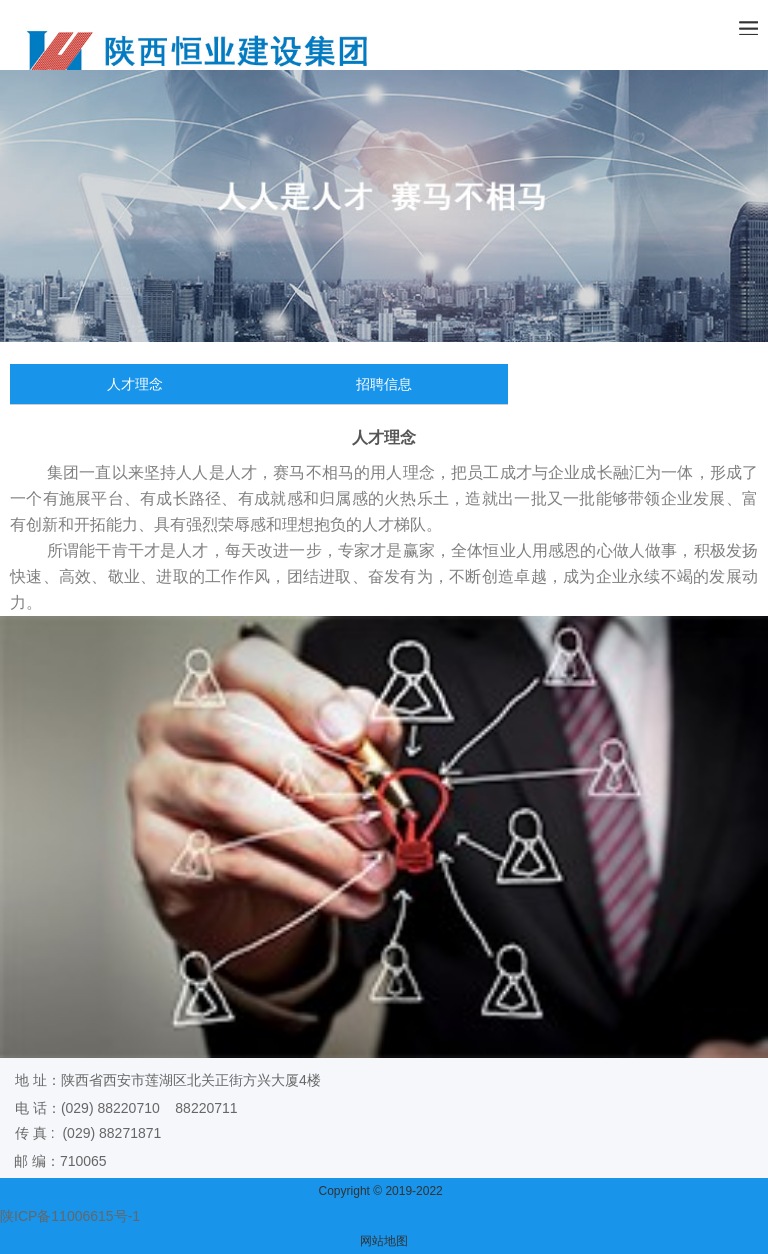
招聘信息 (384, 384)
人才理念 (135, 384)
